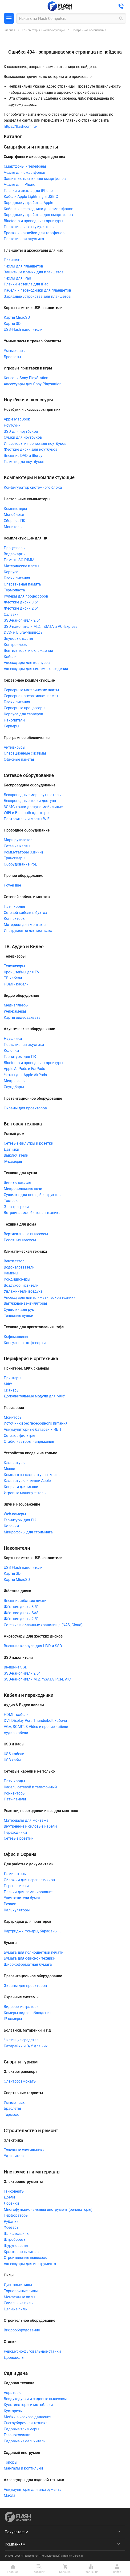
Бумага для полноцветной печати (33, 1952)
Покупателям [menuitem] (16, 2532)
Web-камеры (15, 1011)
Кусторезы (13, 2411)
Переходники (15, 1832)
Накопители (14, 720)
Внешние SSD (16, 1667)
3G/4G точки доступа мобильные (33, 807)
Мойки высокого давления (27, 2417)
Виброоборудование (22, 2330)
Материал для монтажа (25, 924)
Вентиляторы (15, 1261)
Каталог (9, 18)
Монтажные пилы (19, 2297)
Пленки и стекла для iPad (26, 284)
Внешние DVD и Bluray (23, 455)
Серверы (11, 726)
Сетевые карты (17, 846)
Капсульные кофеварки (25, 1343)
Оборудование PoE (20, 864)
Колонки (11, 1050)
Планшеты (13, 260)
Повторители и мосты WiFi (27, 819)
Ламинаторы (15, 1874)
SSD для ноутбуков (21, 431)
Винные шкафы (17, 1182)
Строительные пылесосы (26, 2257)
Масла (9, 2495)
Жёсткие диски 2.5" (21, 608)
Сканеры (11, 1390)
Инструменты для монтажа (28, 930)
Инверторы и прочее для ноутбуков (35, 443)
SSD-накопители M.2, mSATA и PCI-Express (40, 626)
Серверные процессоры (24, 708)
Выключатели (16, 1155)
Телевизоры (14, 966)
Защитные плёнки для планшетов (34, 272)
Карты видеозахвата (22, 1017)
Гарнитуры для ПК (20, 1056)
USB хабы (12, 1760)
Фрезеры (11, 2227)
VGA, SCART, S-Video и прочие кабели (36, 1726)
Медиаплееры (16, 1005)
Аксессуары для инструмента (30, 2264)
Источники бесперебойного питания (36, 1423)
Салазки (11, 614)
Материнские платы (21, 566)
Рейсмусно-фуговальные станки (32, 2351)
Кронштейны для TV (21, 972)
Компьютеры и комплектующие (43, 30)
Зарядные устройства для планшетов (37, 296)
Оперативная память (22, 584)
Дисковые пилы (18, 2285)
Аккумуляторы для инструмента (32, 2489)
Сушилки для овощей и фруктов (32, 1195)
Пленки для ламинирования (28, 1892)
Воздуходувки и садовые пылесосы (35, 2399)
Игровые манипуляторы (25, 1493)
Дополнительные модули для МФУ (34, 1396)
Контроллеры (16, 644)
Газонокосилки (17, 2435)
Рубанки (11, 2221)
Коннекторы (14, 918)
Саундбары (14, 1087)
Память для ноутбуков (24, 461)
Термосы (12, 2114)
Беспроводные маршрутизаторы (32, 795)
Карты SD (12, 323)
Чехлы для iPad (17, 278)
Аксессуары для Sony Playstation (32, 384)
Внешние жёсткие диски (25, 1600)
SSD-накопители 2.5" (22, 620)
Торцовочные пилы (21, 2291)
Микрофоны (14, 1080)
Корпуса (11, 572)
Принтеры (12, 1378)
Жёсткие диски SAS (21, 1613)
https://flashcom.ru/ (20, 126)
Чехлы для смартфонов (24, 172)
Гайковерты (14, 2191)
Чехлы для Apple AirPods (25, 1075)
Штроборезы (15, 2239)
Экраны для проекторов (25, 1108)
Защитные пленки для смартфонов (35, 178)
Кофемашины (16, 1336)
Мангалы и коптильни (23, 2468)
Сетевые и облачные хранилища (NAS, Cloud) (43, 1625)
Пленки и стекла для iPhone (28, 190)
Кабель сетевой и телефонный (30, 1787)
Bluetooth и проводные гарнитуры (33, 221)
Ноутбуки (12, 425)
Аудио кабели (16, 1733)
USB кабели (14, 1754)
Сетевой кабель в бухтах (25, 912)
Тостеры (11, 1200)
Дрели (9, 2197)
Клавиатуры (14, 1462)
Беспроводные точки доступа (30, 800)
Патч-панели (15, 1799)
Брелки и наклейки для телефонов (34, 233)
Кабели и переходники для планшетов (37, 290)
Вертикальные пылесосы (26, 1234)
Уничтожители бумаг (22, 1898)
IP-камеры (13, 1161)
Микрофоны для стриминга (28, 1532)
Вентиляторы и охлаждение (28, 650)
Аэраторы (12, 2392)
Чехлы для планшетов (23, 266)
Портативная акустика (24, 239)
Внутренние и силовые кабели (30, 1826)
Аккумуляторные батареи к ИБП (32, 1429)
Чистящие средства (21, 2040)
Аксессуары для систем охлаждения (36, 668)
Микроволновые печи (23, 1188)
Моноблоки (14, 514)
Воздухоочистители (21, 1285)
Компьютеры (15, 508)
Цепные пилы (16, 2309)
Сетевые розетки (18, 1838)
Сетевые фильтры (19, 1435)
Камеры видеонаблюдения (28, 2013)
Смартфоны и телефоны (25, 166)
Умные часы (14, 350)
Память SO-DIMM (19, 560)
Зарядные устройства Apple (28, 202)
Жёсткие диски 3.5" (21, 602)
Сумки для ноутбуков (23, 437)
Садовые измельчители (24, 2441)
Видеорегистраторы (21, 2006)
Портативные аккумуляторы (29, 227)
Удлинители (14, 2156)
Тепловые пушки (18, 1315)
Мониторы (13, 527)
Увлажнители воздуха (23, 1291)
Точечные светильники (24, 2150)
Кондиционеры (17, 1279)
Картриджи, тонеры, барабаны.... (32, 1931)
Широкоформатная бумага (28, 1964)
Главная (9, 30)
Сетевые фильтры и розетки (28, 1143)
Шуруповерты (16, 2245)
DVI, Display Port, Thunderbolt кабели (35, 1720)
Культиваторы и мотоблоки (28, 2404)
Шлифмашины (16, 2233)
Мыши (9, 1468)
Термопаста (14, 590)
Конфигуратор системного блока (33, 487)
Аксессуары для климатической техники (40, 1297)
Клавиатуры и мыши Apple (27, 1480)
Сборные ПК (14, 520)
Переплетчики (16, 1886)
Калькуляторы (17, 1910)
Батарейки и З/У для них (26, 2046)
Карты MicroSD (17, 317)
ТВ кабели (13, 978)
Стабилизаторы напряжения (29, 1441)
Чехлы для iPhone (19, 184)
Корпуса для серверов (23, 714)
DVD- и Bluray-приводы (23, 632)
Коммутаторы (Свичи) (23, 852)
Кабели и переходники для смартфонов (38, 209)
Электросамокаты (20, 2081)
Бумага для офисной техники (29, 1958)
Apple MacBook (17, 419)
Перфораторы (16, 2215)
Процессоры (14, 548)
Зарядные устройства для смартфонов (38, 214)
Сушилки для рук (19, 1309)
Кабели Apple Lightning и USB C (31, 196)
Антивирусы (14, 747)
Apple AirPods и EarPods (24, 1068)
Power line (12, 885)
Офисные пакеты (19, 759)
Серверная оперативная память (32, 696)
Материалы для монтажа (26, 1820)
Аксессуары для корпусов (27, 662)
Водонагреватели (19, 1267)
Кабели (10, 656)
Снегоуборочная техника (26, 2423)
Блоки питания (17, 578)
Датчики (11, 1149)
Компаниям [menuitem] (15, 2544)
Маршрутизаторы (19, 840)
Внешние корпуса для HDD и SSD (33, 1646)
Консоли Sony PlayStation (26, 378)
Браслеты (12, 357)
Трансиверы (14, 858)
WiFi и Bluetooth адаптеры (26, 813)
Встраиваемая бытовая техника (32, 1212)
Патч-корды (14, 906)
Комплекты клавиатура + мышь (32, 1475)
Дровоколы (14, 2357)
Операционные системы (25, 753)
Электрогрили (16, 1207)
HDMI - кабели (16, 984)
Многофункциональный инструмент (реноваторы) (48, 2209)
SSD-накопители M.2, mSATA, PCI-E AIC (37, 1679)
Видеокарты (14, 554)
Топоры (10, 2462)
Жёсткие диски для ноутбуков (30, 449)
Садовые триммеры (21, 2429)
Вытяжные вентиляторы (25, 1303)
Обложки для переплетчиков (29, 1880)
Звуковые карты (18, 638)
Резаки (10, 1904)
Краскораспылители (22, 2251)
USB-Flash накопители (23, 329)
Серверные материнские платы (31, 690)
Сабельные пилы (18, 2303)
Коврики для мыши (21, 1487)
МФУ (8, 1384)
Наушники (13, 1038)
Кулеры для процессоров (26, 596)
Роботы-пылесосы (20, 1240)
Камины (11, 1273)
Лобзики (11, 2203)
